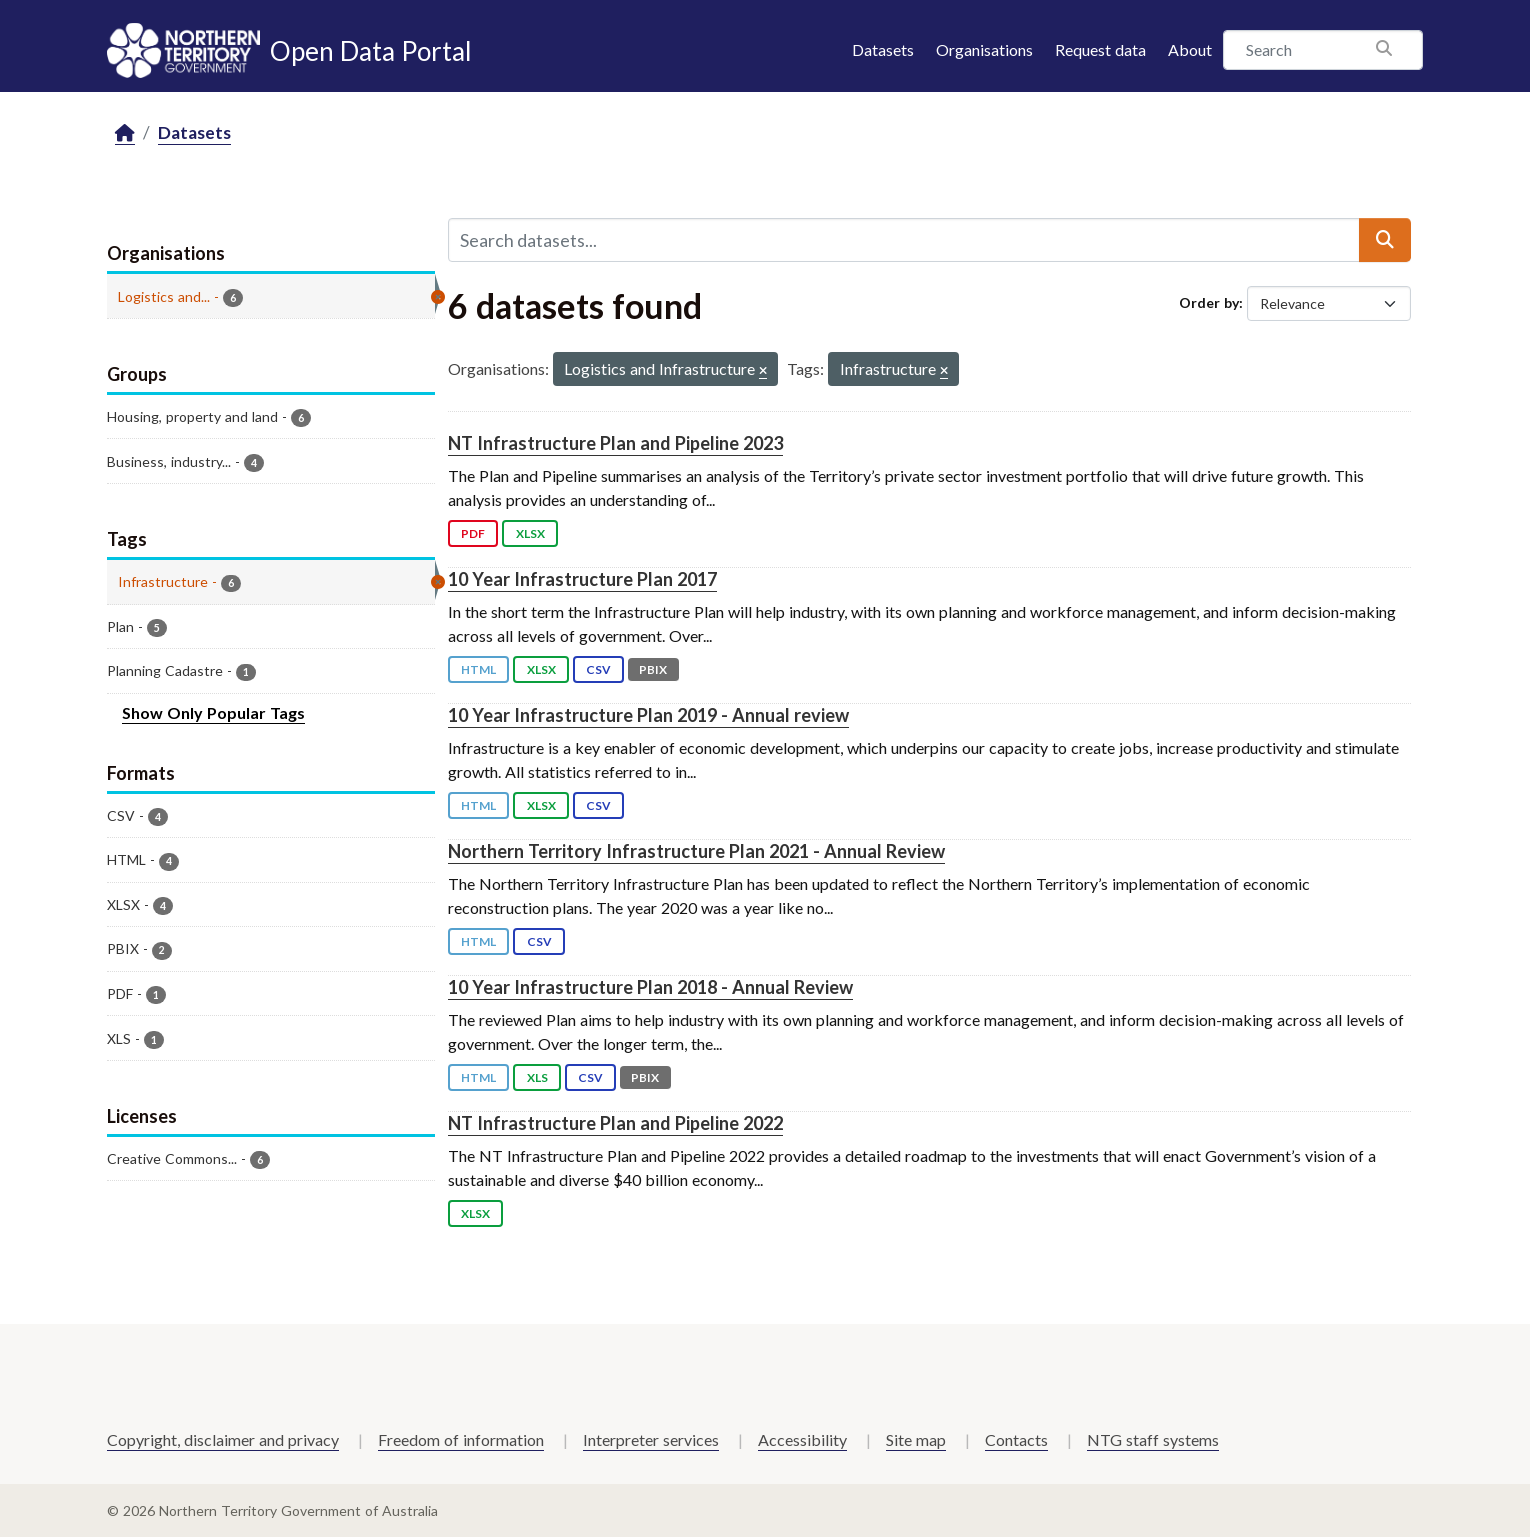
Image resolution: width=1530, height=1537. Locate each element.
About (1190, 49)
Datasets (883, 49)
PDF (473, 533)
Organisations (984, 49)
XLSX (530, 533)
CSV (598, 669)
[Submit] (1385, 240)
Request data (1100, 49)
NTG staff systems (1153, 1439)
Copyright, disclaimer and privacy (223, 1439)
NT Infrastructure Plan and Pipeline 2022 (615, 1123)
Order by (1209, 302)
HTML (478, 669)
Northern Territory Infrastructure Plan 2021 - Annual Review (696, 851)
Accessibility (802, 1439)
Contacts (1016, 1439)
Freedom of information (461, 1439)
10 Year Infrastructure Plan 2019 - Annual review (648, 715)
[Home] (125, 133)
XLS (537, 1077)
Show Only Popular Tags (213, 712)
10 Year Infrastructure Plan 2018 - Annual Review (650, 987)
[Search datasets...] (904, 240)
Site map (916, 1439)
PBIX (653, 669)
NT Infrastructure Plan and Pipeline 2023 (615, 443)
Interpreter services (651, 1439)
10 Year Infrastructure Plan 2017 (582, 579)
